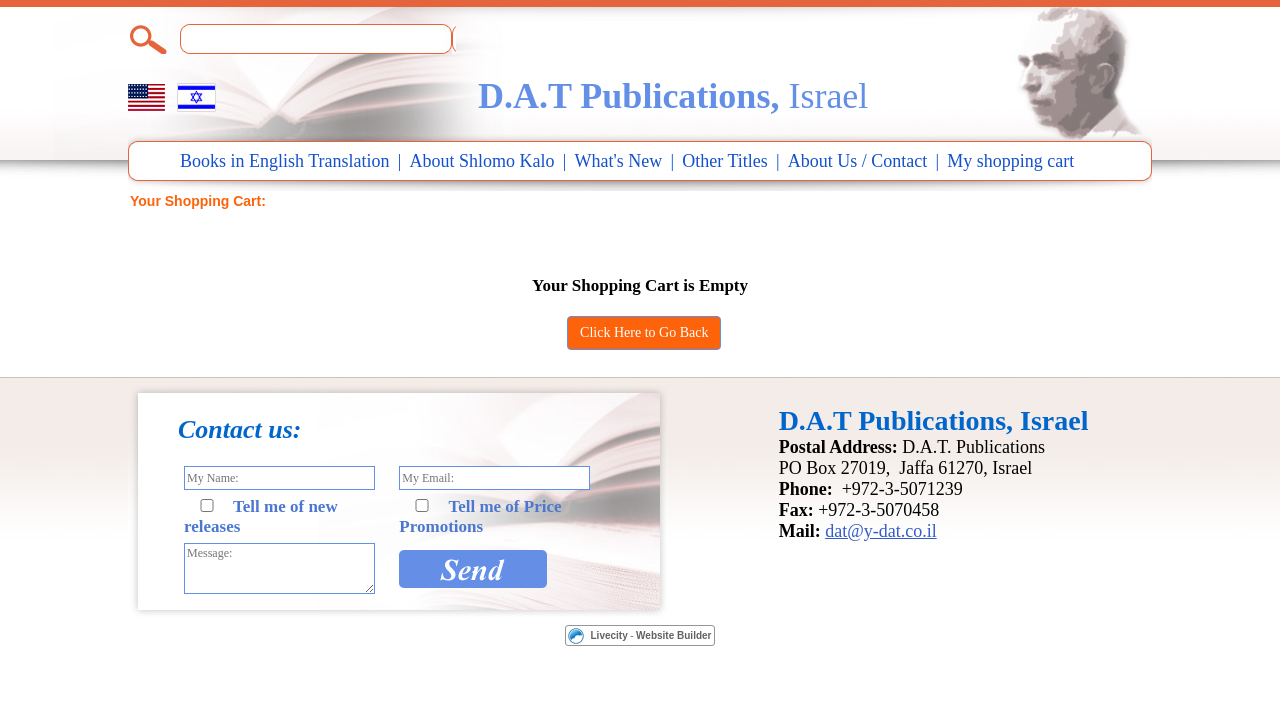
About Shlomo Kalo (482, 161)
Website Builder (673, 635)
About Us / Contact (858, 161)
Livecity (609, 635)
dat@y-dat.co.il (881, 531)
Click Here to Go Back (644, 332)
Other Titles (725, 161)
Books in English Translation (285, 161)
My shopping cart (1010, 161)
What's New (619, 161)
